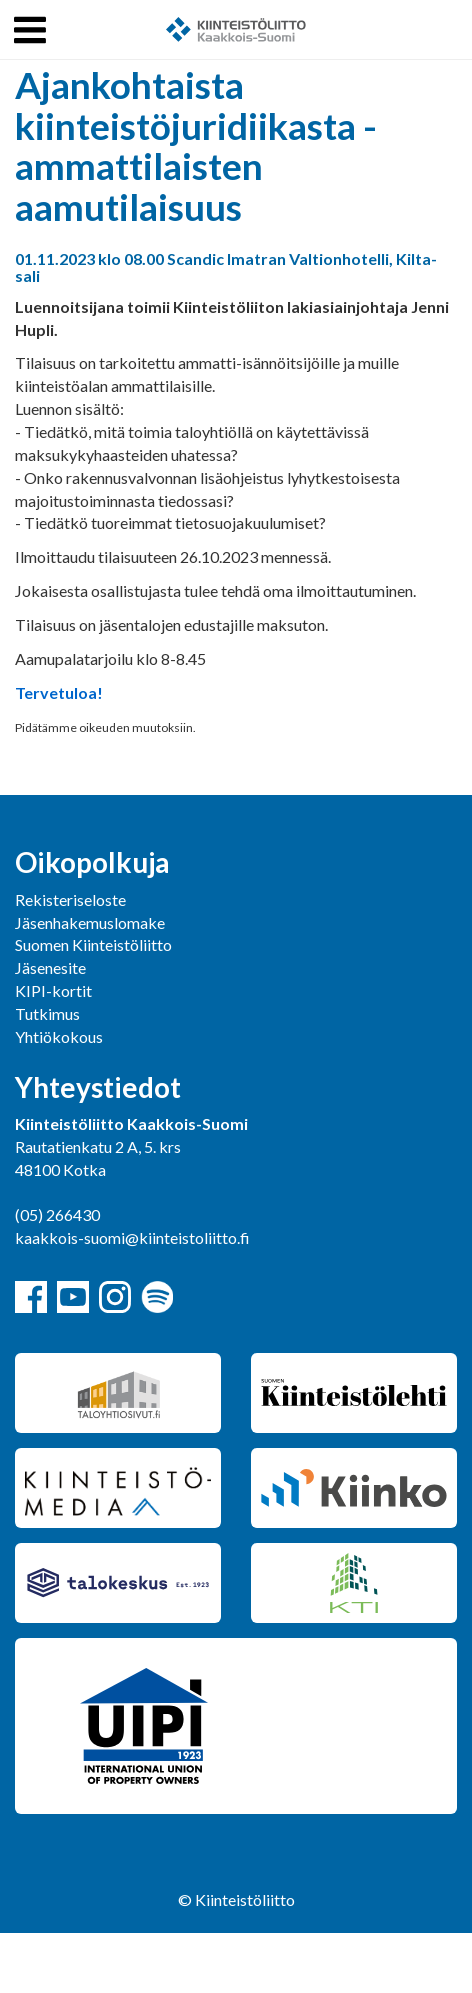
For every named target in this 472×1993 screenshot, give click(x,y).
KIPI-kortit (53, 990)
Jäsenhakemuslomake (90, 922)
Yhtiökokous (59, 1036)
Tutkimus (47, 1013)
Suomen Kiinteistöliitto (93, 944)
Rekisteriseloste (70, 899)
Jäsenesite (50, 967)
